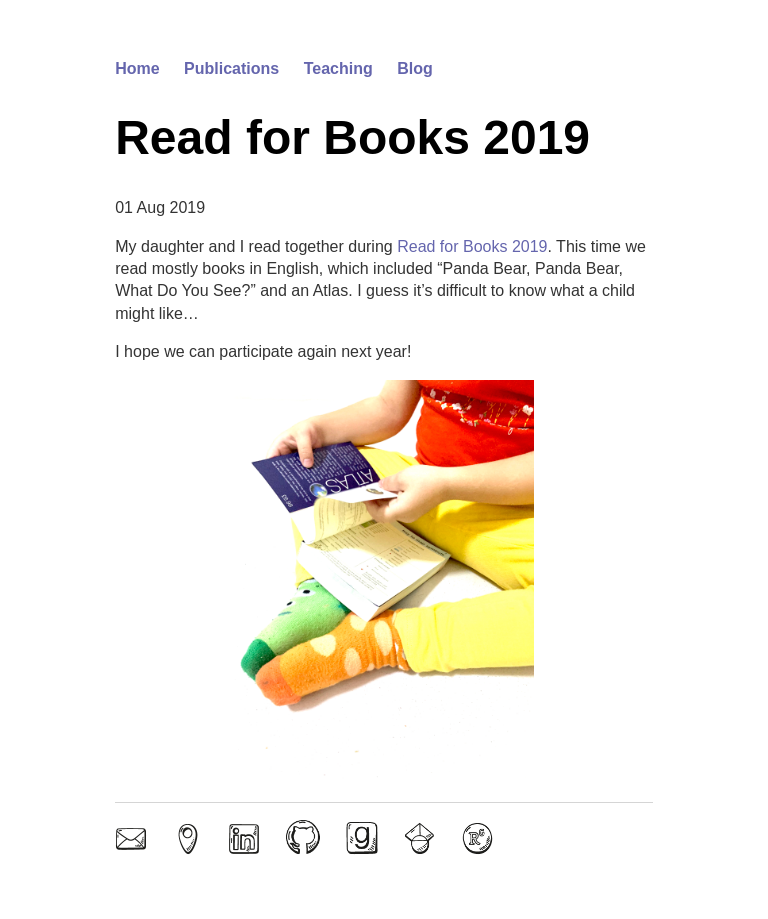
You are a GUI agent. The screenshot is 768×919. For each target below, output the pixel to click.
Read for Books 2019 (472, 246)
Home (137, 68)
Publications (231, 68)
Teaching (338, 68)
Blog (415, 68)
